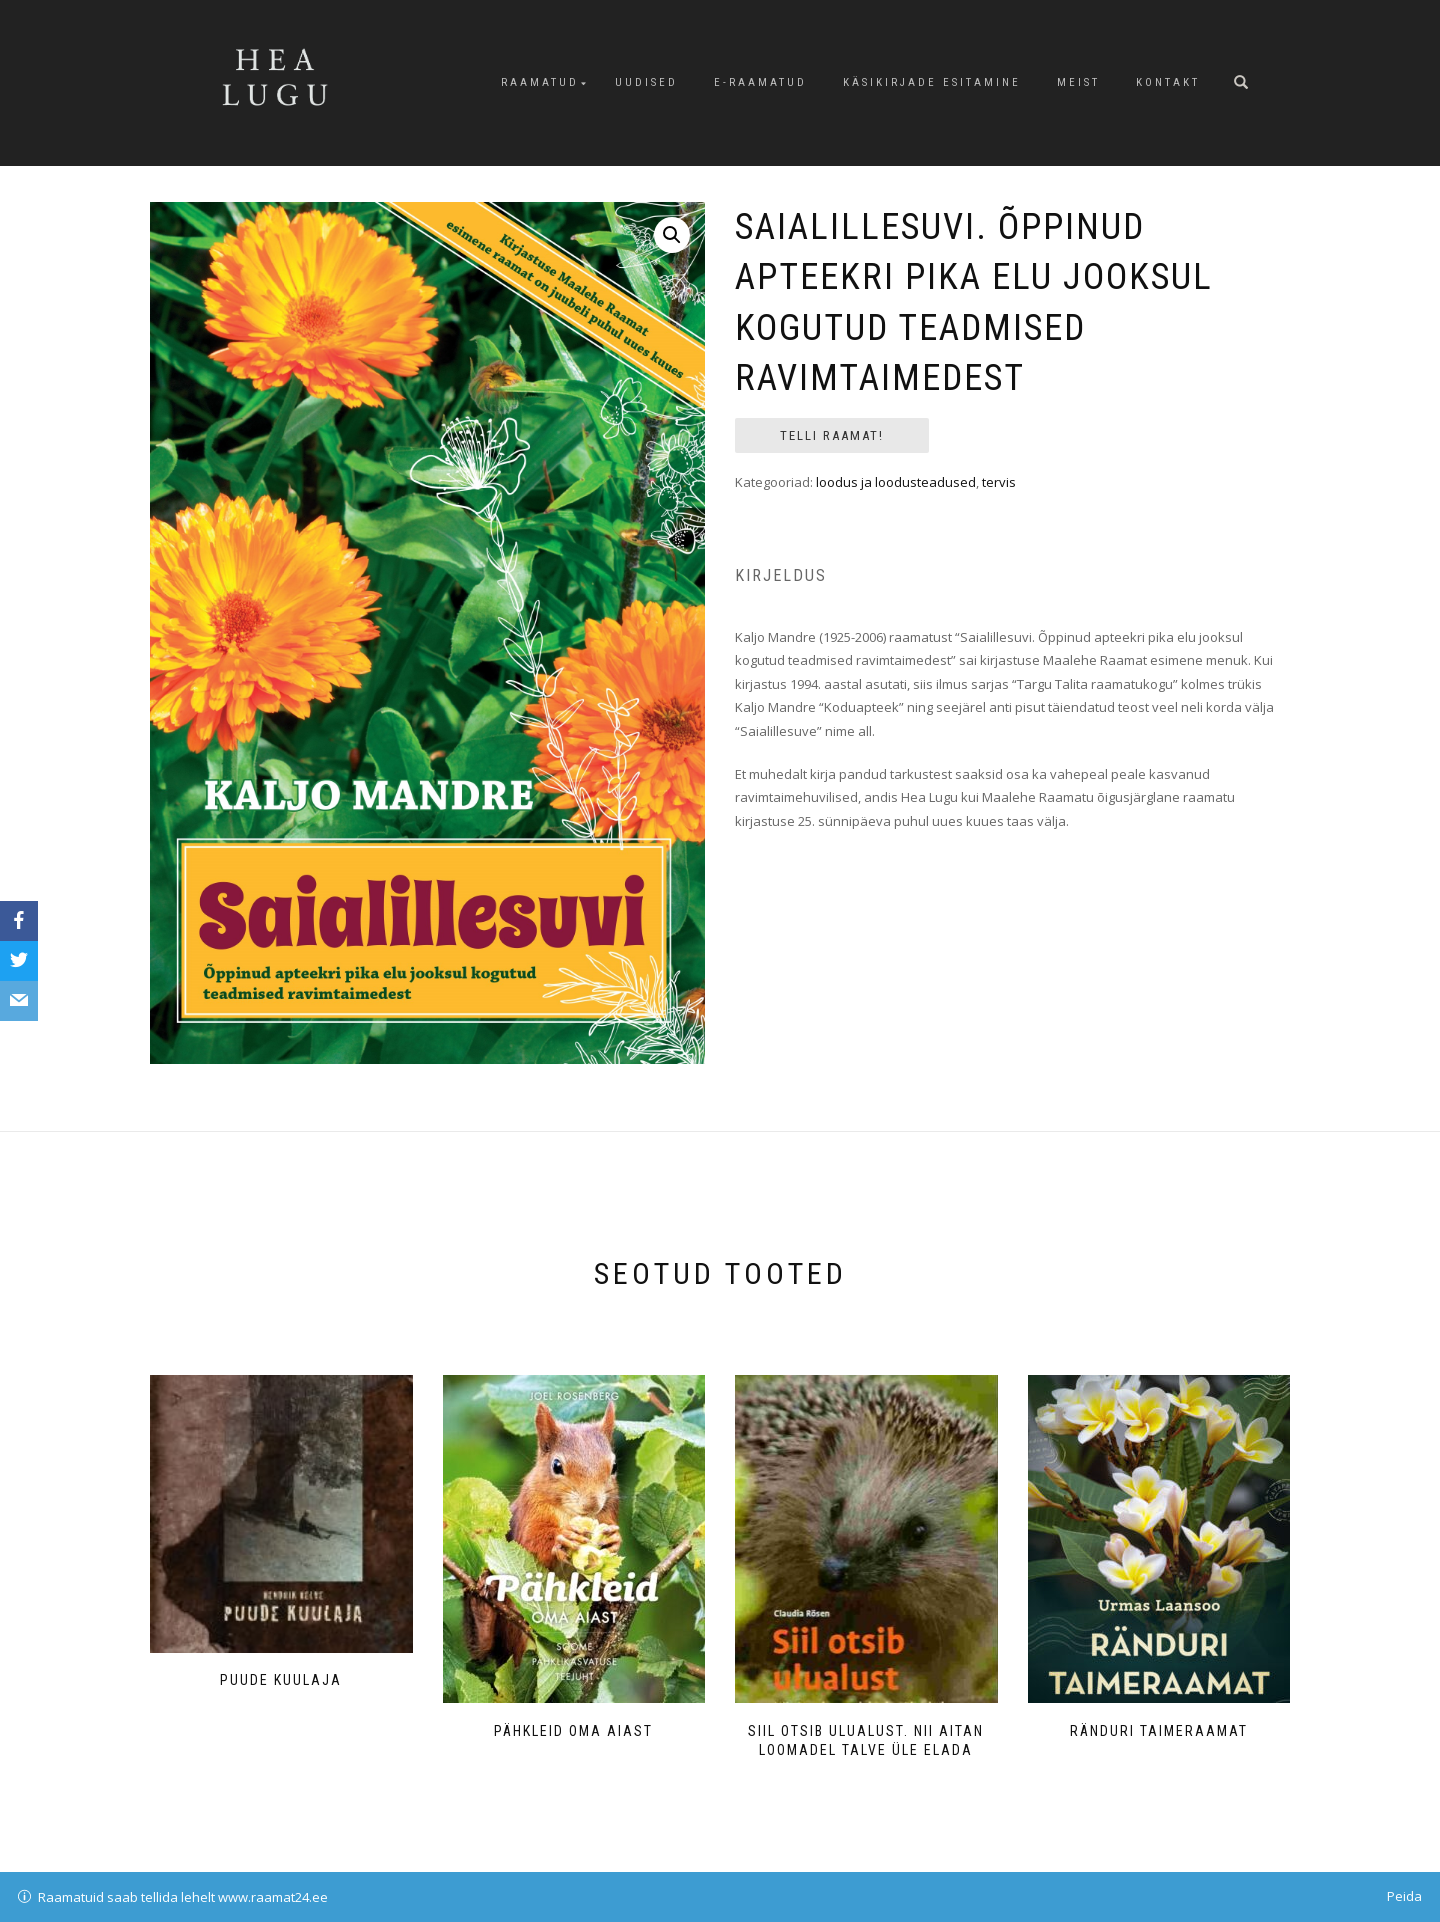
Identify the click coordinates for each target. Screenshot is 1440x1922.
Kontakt (1168, 82)
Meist (1078, 82)
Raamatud (540, 82)
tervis (999, 482)
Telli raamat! (832, 435)
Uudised (646, 82)
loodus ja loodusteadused (896, 482)
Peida (1404, 1896)
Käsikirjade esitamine (932, 82)
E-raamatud (760, 82)
